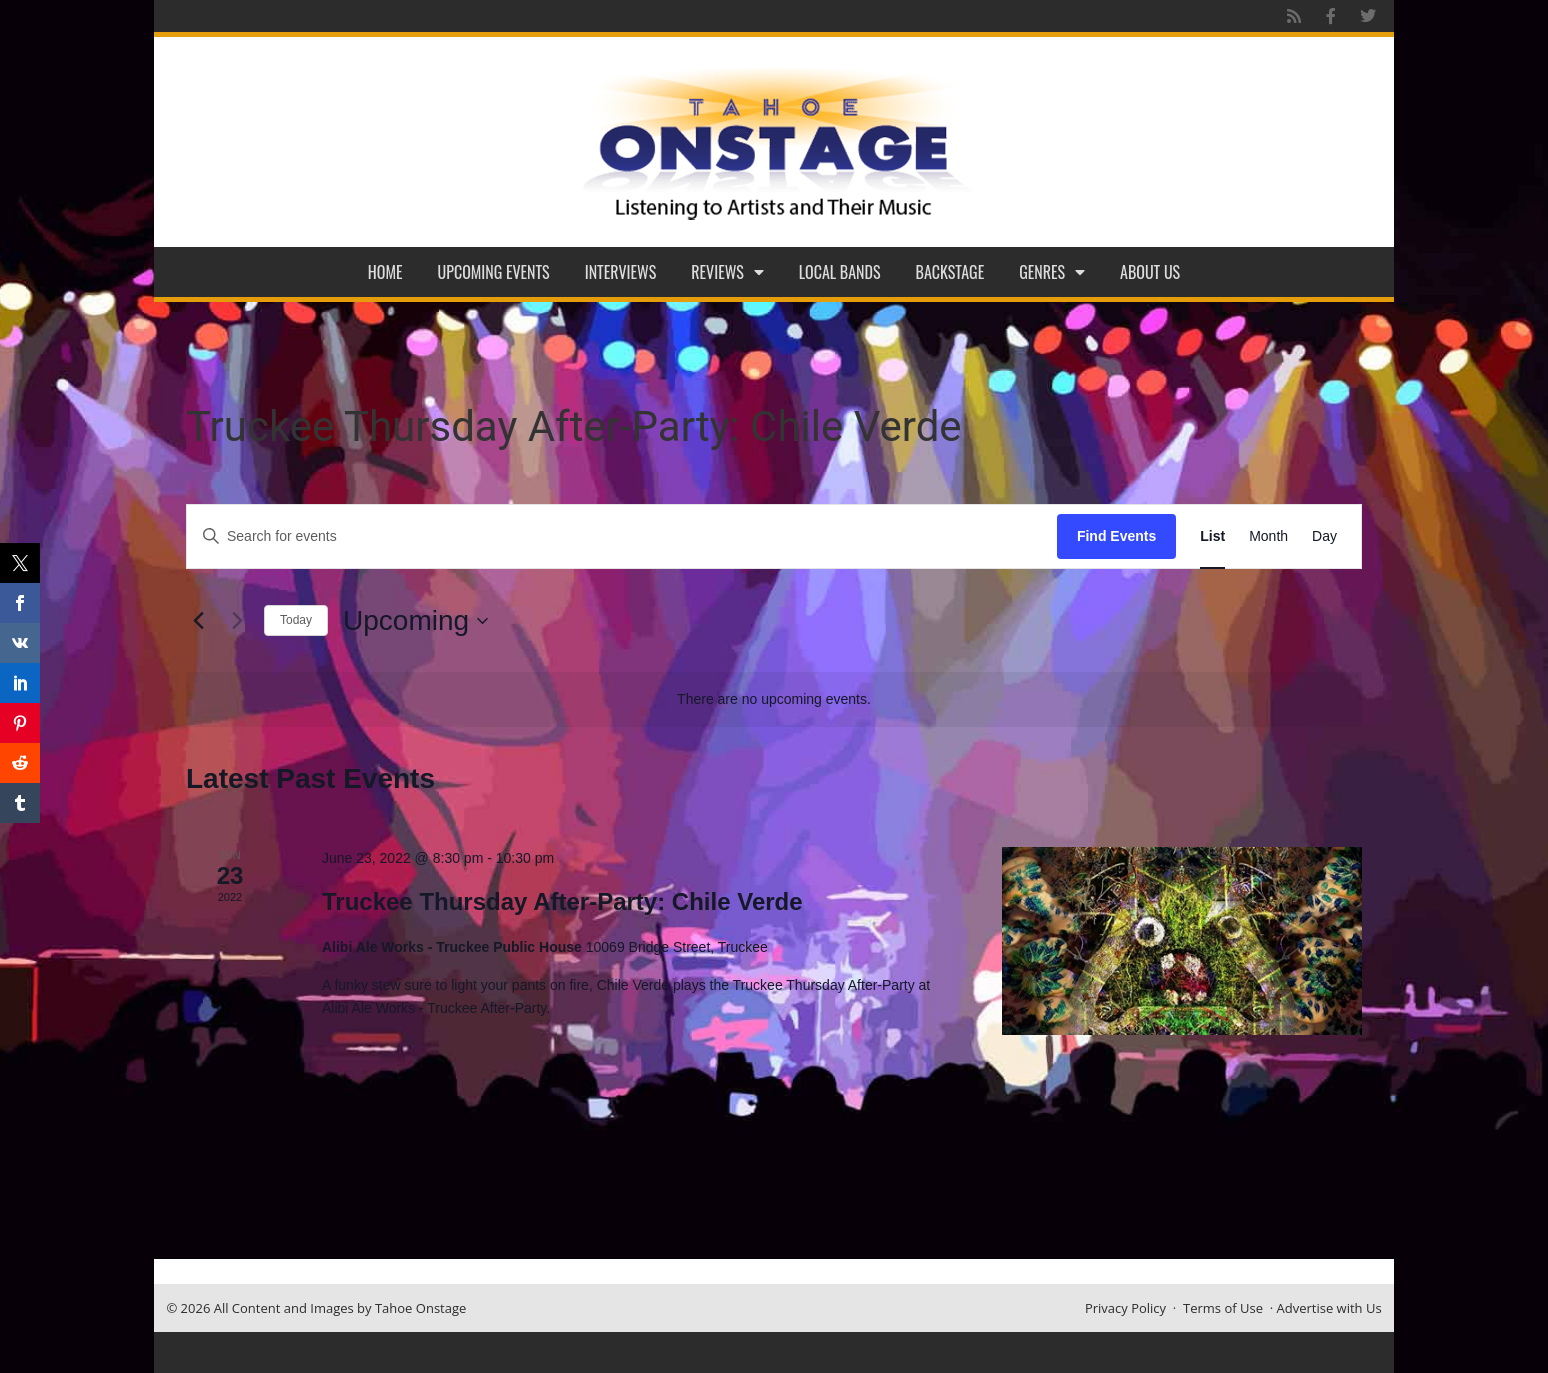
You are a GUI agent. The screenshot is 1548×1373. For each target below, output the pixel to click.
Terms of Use (1223, 1308)
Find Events (1116, 536)
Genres (1052, 272)
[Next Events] (237, 621)
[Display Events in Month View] (1268, 536)
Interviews (621, 272)
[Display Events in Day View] (1324, 536)
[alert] (774, 699)
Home (385, 272)
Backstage (950, 272)
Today (296, 620)
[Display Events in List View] (1212, 536)
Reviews (727, 272)
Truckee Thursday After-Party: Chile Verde (562, 901)
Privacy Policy (1125, 1308)
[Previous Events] (198, 621)
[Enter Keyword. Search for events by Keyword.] (622, 536)
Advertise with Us (1329, 1308)
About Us (1150, 272)
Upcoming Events (494, 272)
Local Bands (840, 272)
